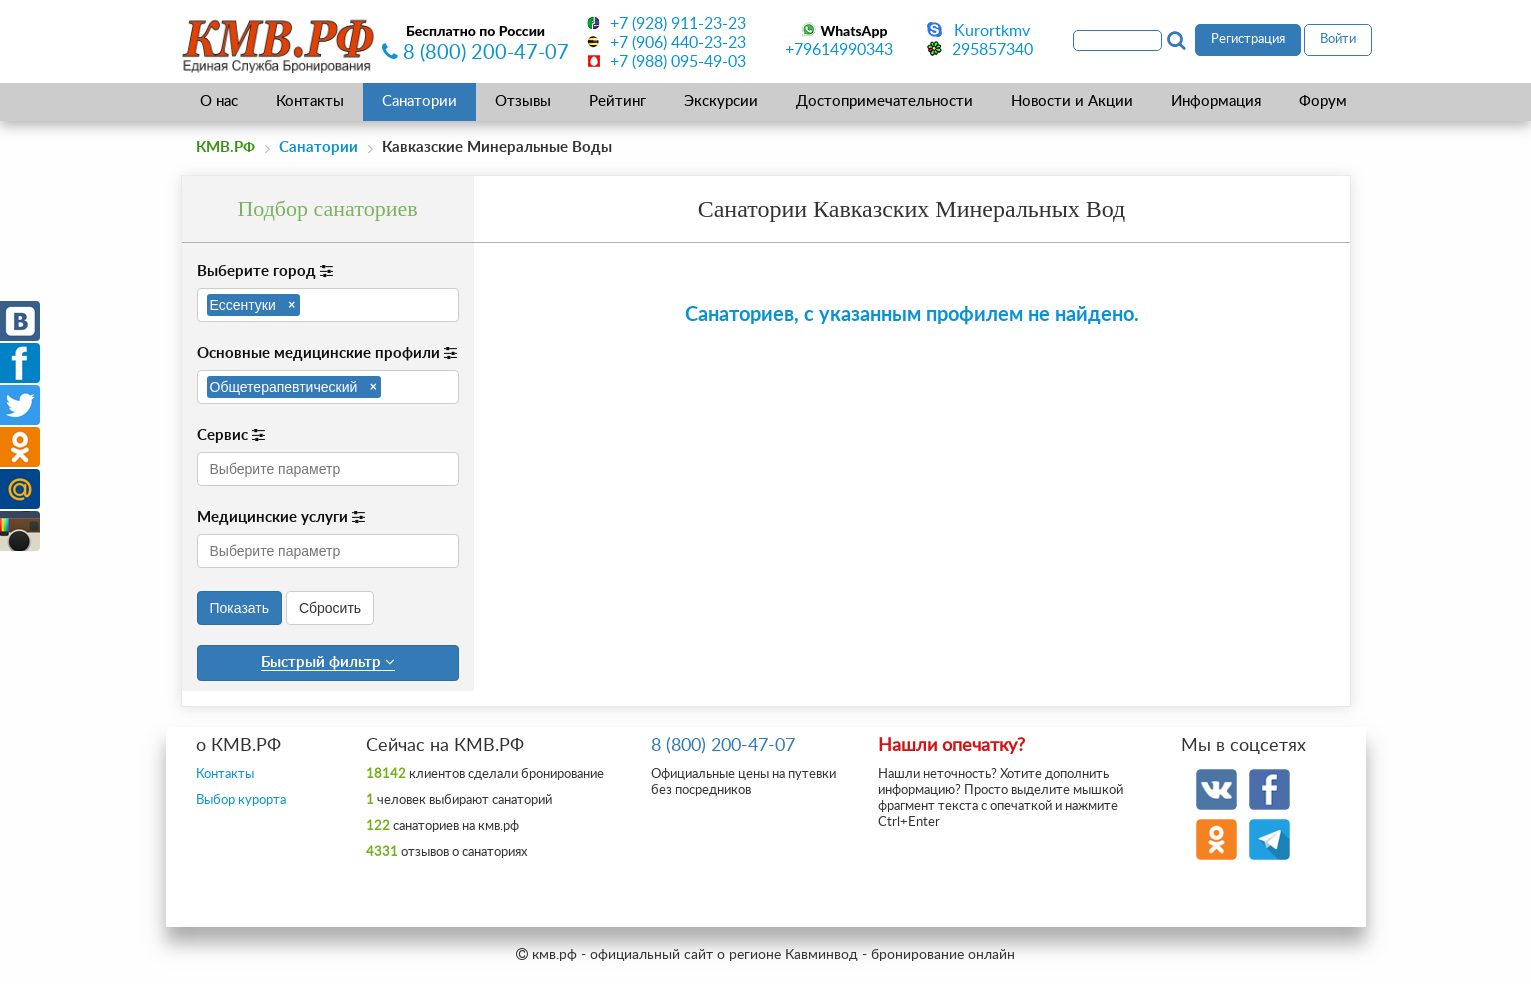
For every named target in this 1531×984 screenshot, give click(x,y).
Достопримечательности (884, 101)
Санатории (419, 101)
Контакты (310, 101)
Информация (1216, 101)
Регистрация (1248, 39)
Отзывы (523, 101)
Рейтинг (617, 101)
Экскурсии (721, 101)
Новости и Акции (1072, 101)
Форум (1323, 101)
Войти (1338, 39)
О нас (219, 101)
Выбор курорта (241, 800)
